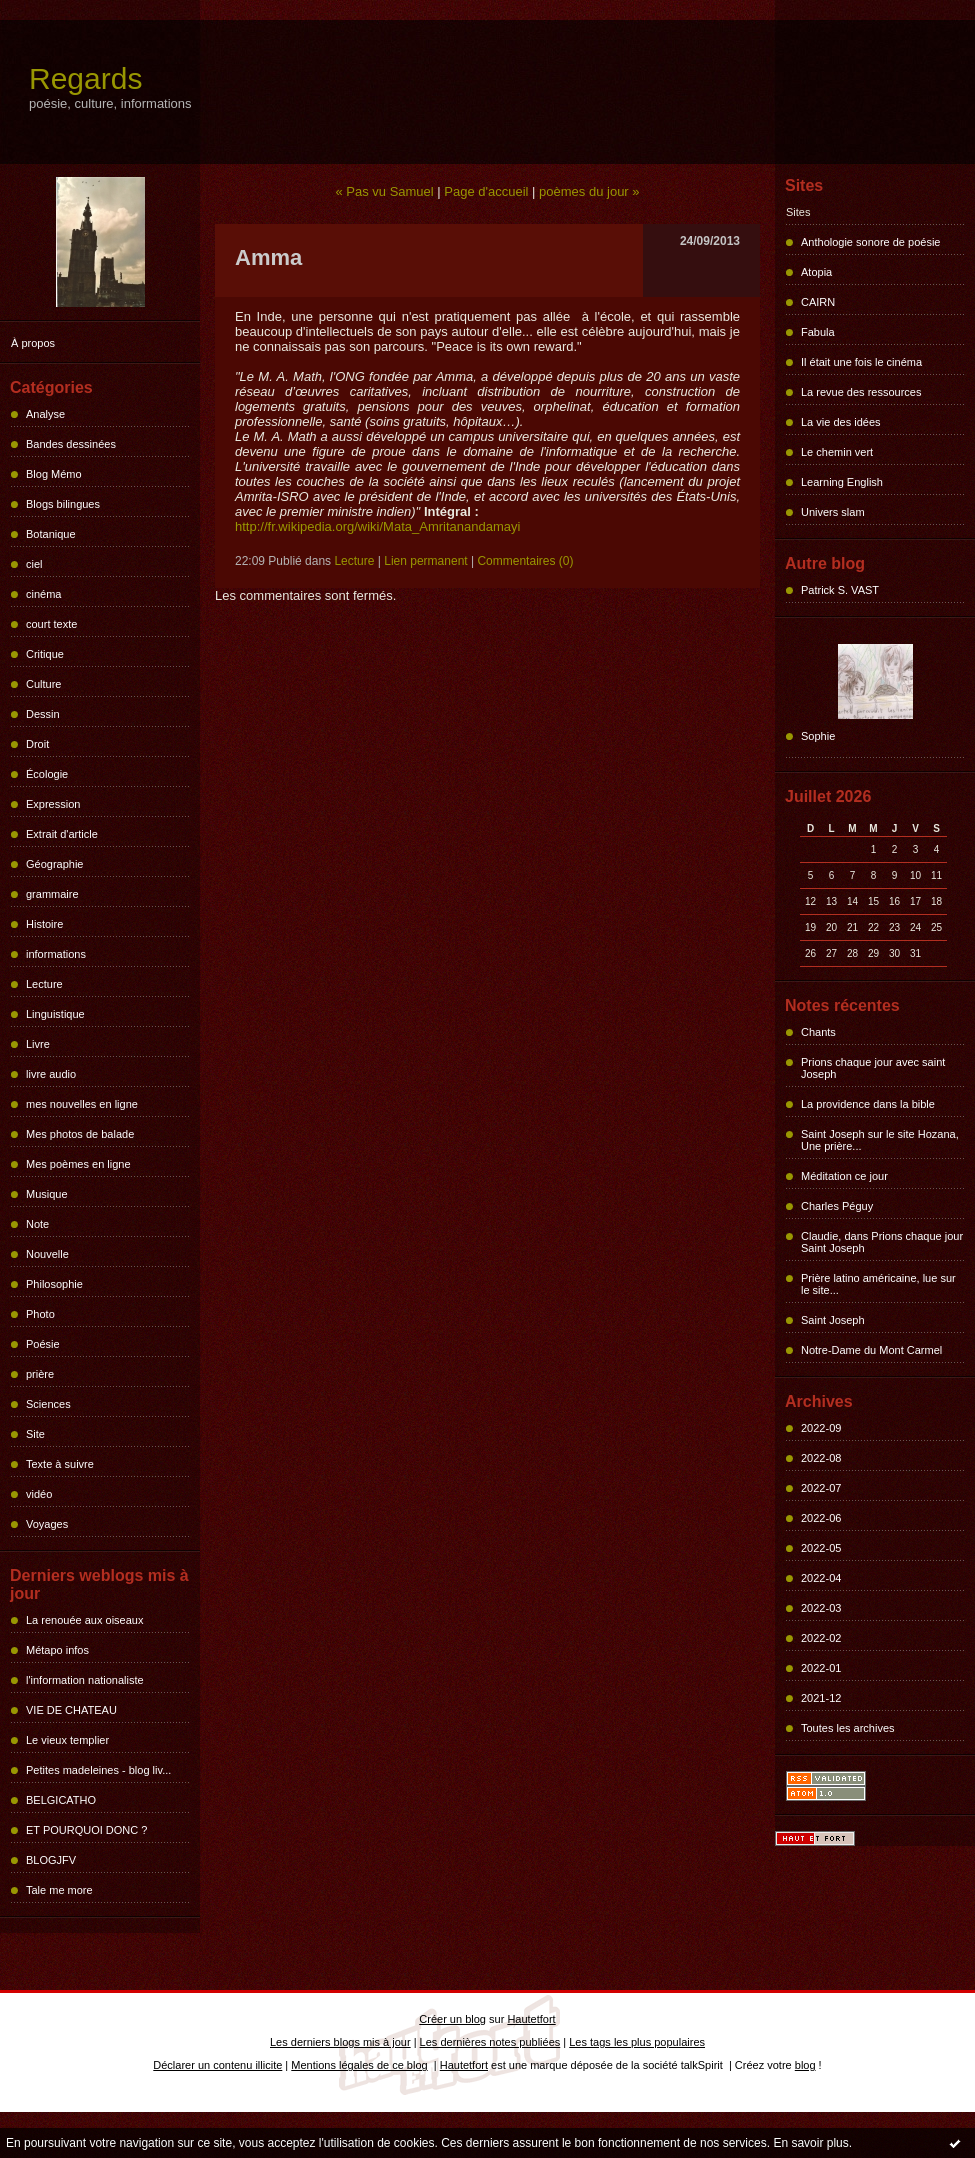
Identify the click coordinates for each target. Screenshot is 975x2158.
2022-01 (821, 1668)
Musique (47, 1194)
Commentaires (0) (525, 561)
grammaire (52, 894)
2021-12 (821, 1698)
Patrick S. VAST (840, 590)
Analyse (45, 414)
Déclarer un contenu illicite (217, 2065)
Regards (85, 78)
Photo (40, 1314)
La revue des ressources (861, 392)
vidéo (39, 1494)
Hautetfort (531, 2019)
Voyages (47, 1524)
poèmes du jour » (589, 191)
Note (37, 1224)
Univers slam (833, 512)
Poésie (43, 1344)
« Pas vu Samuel (384, 191)
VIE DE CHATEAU (71, 1710)
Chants (818, 1032)
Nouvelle (47, 1254)
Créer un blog (452, 2019)
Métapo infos (57, 1650)
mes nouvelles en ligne (82, 1104)
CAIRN (818, 302)
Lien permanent (425, 561)
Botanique (51, 534)
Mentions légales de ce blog (359, 2065)
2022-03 (821, 1608)
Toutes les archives (848, 1728)
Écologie (47, 774)
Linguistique (55, 1014)
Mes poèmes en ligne (78, 1164)
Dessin (43, 714)
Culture (43, 684)
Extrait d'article (62, 834)
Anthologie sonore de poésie (870, 242)
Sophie (818, 736)
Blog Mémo (54, 474)
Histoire (44, 924)
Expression (53, 804)
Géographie (55, 864)
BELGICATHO (61, 1800)
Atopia (816, 272)
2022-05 (821, 1548)
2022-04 (821, 1578)
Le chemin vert (837, 452)
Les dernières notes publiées (490, 2042)
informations (56, 954)
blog (805, 2065)
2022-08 (821, 1458)
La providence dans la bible (868, 1104)
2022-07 (821, 1488)
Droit (37, 744)
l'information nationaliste (85, 1680)
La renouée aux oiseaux (84, 1620)
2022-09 (821, 1428)
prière (40, 1374)
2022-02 (821, 1638)
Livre (38, 1044)
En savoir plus (810, 2143)
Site (35, 1434)
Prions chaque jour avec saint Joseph (873, 1068)
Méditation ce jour (844, 1176)
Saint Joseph (833, 1320)
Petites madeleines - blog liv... (98, 1770)
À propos (33, 343)
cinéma (43, 594)
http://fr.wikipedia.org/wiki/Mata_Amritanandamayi (377, 526)
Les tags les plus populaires (637, 2042)
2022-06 (821, 1518)
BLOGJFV (51, 1860)
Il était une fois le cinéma (861, 362)
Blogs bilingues (63, 504)
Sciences (48, 1404)
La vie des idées (841, 422)
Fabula (818, 332)
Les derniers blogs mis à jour (340, 2042)
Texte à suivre (60, 1464)
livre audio (51, 1074)
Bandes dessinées (71, 444)
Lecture (44, 984)
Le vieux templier (67, 1740)
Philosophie (54, 1284)
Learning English (842, 482)
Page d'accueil (486, 191)
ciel (34, 564)
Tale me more (59, 1890)
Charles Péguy (837, 1206)
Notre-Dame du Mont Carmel (871, 1350)
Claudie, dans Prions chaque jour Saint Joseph (882, 1242)
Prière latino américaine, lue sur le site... (878, 1284)
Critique (45, 654)
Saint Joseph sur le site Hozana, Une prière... (880, 1140)
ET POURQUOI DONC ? (86, 1830)
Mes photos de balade (80, 1134)
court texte (51, 624)
